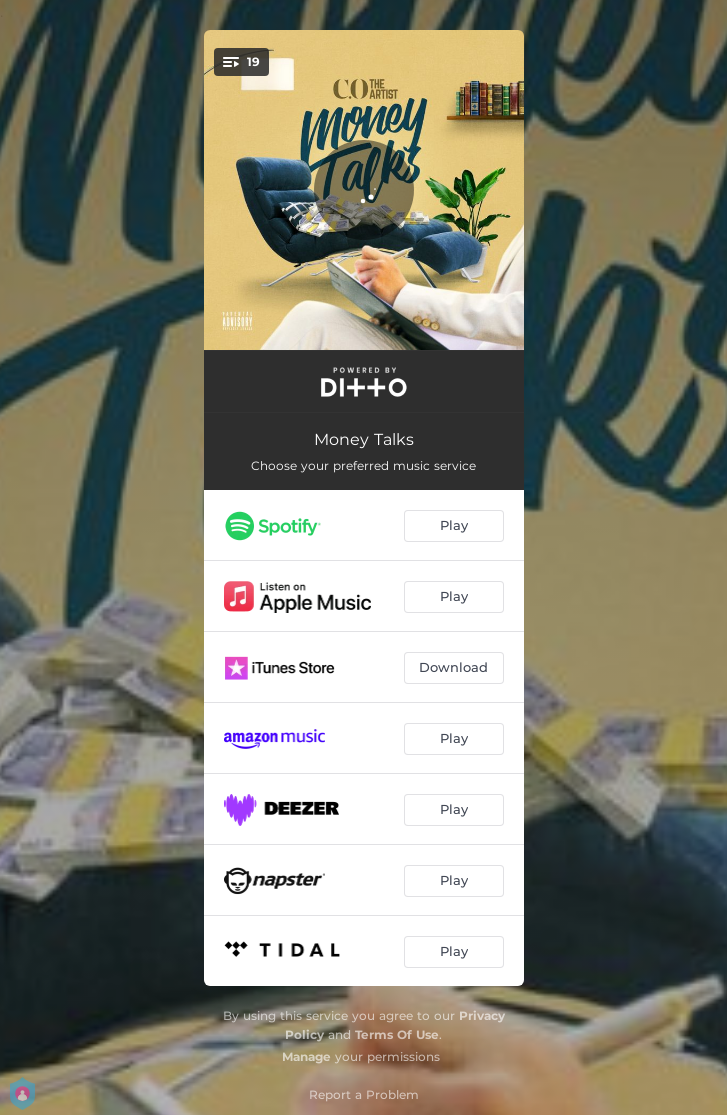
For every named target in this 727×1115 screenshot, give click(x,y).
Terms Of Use (397, 1034)
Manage (306, 1056)
